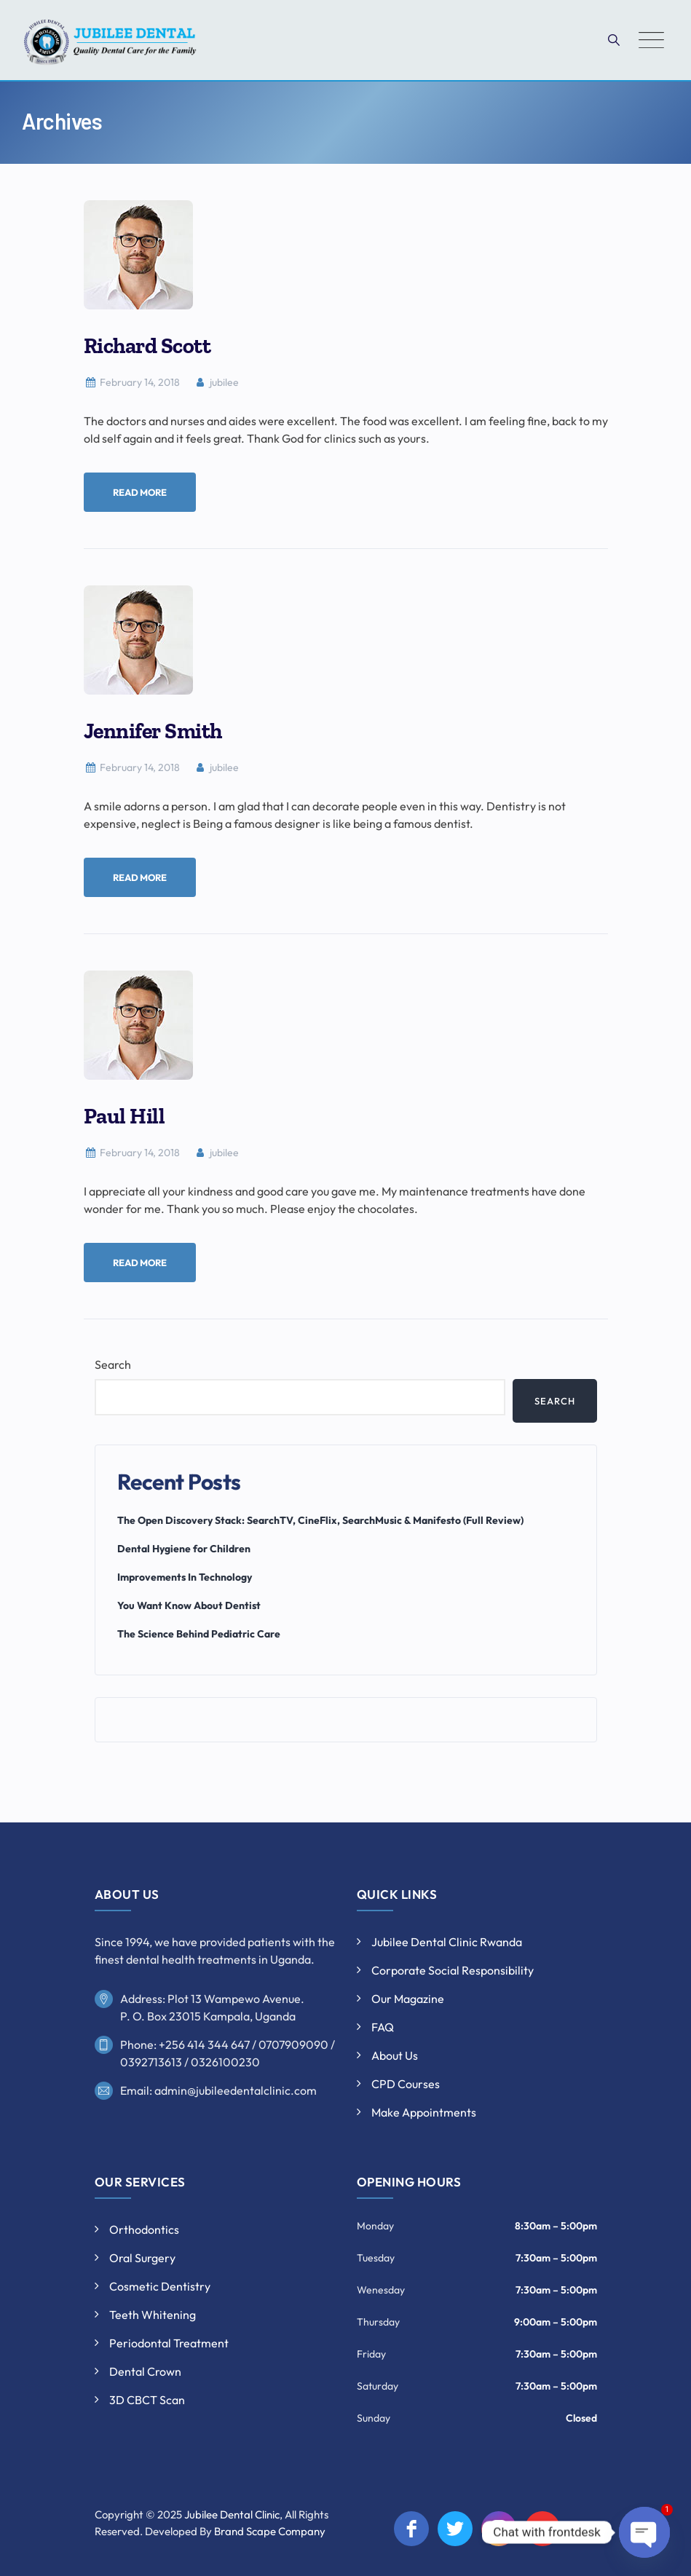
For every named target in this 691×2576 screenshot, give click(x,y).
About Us (394, 2055)
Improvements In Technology (184, 1577)
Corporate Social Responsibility (452, 1970)
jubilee (216, 382)
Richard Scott (147, 346)
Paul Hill (124, 1116)
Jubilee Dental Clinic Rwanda (446, 1942)
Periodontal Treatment (169, 2343)
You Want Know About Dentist (189, 1605)
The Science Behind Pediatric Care (198, 1633)
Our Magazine (407, 1998)
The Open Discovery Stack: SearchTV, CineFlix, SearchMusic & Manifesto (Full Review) (320, 1520)
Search (113, 1364)
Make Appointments (423, 2112)
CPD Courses (405, 2084)
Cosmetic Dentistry (159, 2286)
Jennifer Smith (153, 731)
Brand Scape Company (269, 2531)
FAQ (382, 2027)
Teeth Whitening (152, 2314)
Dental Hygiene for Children (183, 1548)
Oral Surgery (142, 2258)
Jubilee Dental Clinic (232, 2514)
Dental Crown (145, 2371)
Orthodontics (144, 2229)
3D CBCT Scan (147, 2400)
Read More (140, 492)
